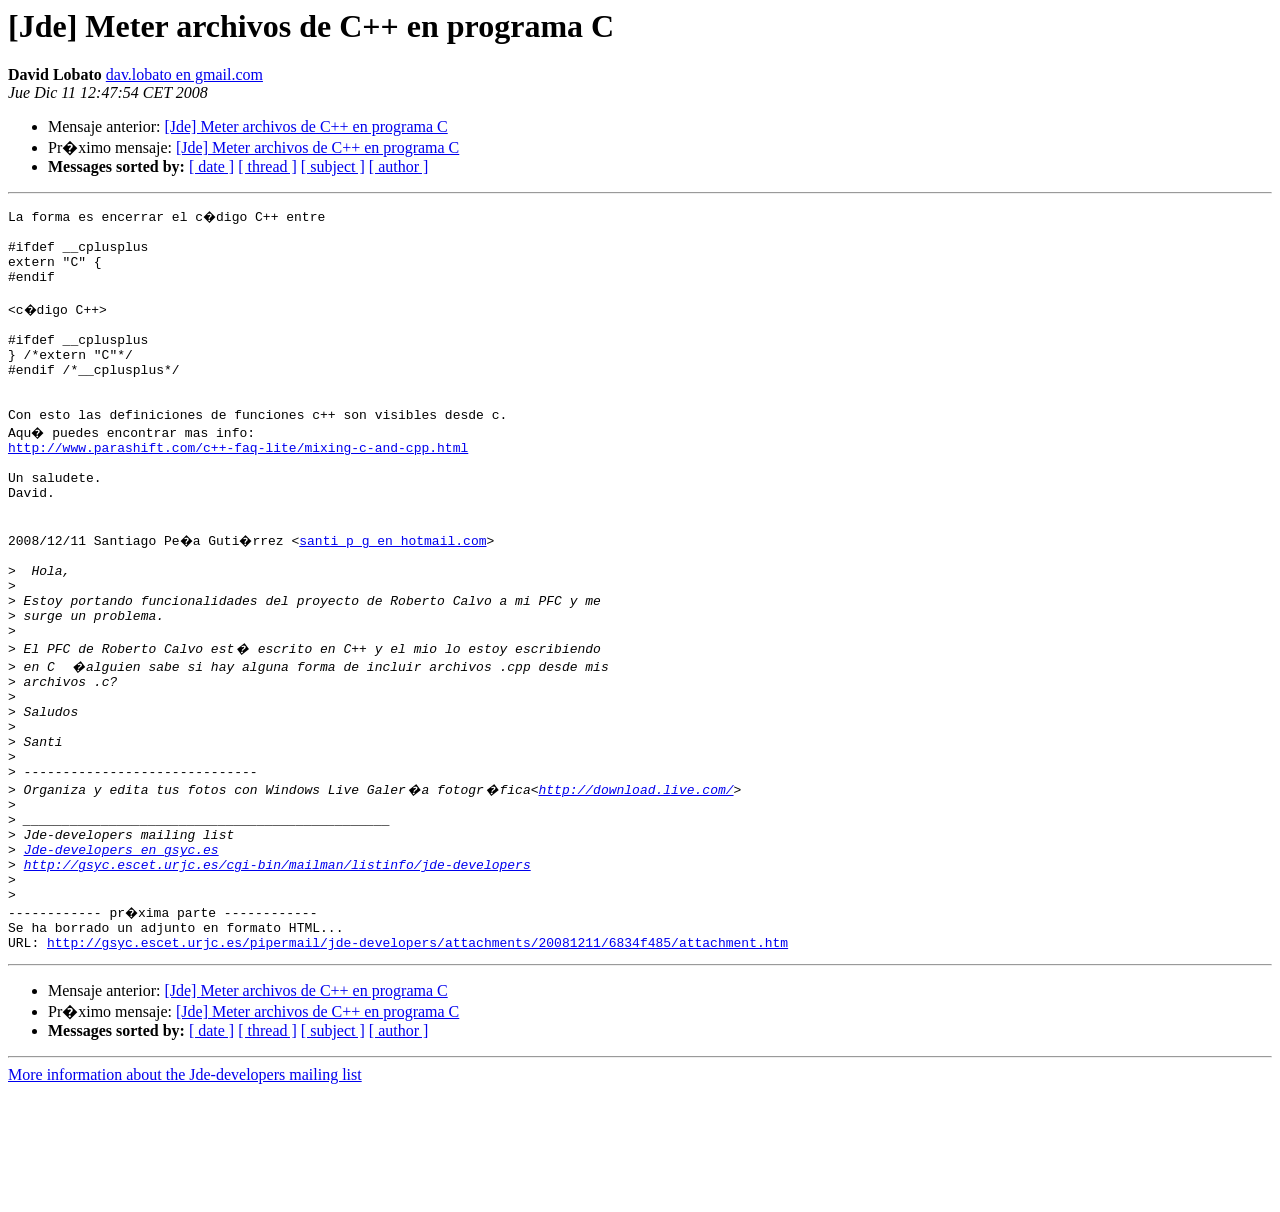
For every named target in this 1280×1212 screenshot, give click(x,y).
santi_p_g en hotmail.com (397, 594)
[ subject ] (333, 166)
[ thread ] (267, 166)
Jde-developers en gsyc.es (121, 954)
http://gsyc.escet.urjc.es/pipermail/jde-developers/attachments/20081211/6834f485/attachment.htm (417, 1062)
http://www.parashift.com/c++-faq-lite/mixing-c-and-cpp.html (238, 486)
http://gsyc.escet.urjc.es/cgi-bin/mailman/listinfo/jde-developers (277, 972)
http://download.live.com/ (635, 882)
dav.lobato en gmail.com (184, 74)
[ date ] (211, 166)
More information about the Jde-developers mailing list (185, 1194)
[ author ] (399, 166)
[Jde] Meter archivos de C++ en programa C (305, 126)
